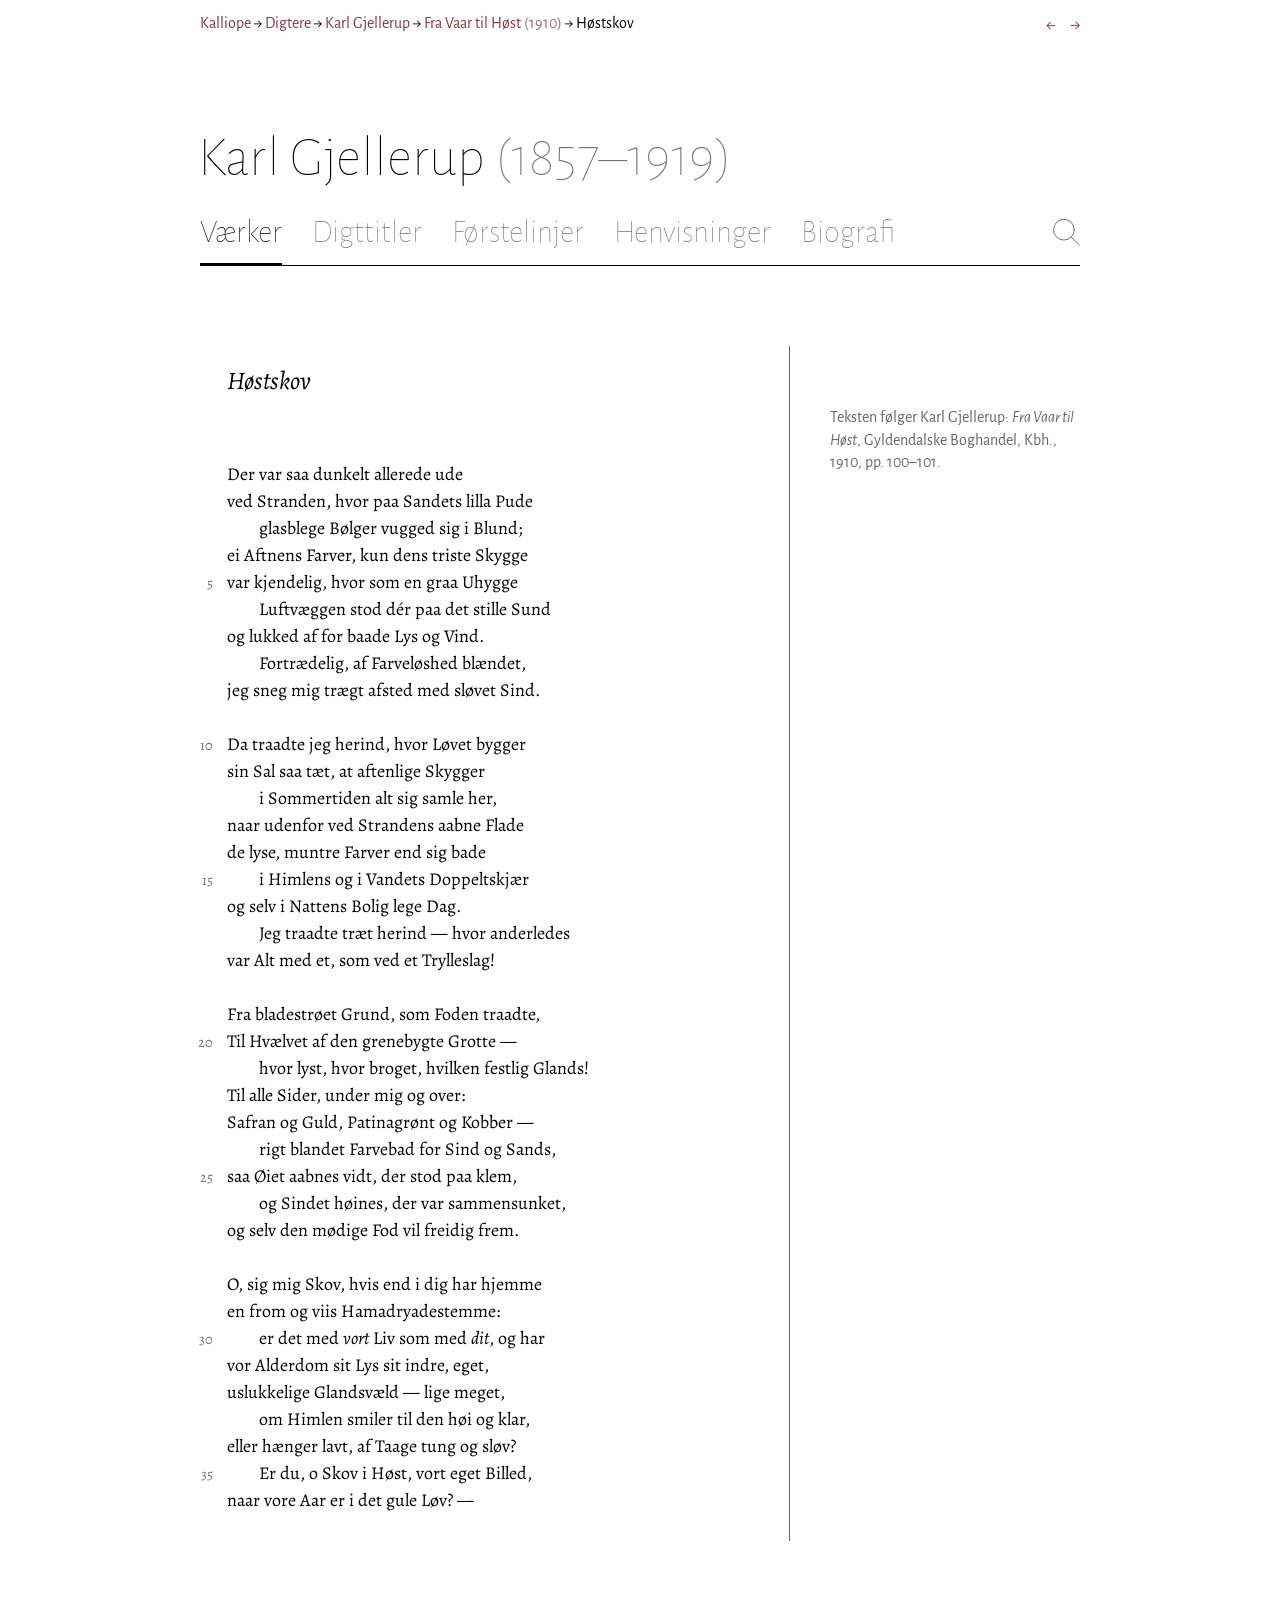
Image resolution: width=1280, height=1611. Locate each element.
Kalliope (225, 23)
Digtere (288, 23)
